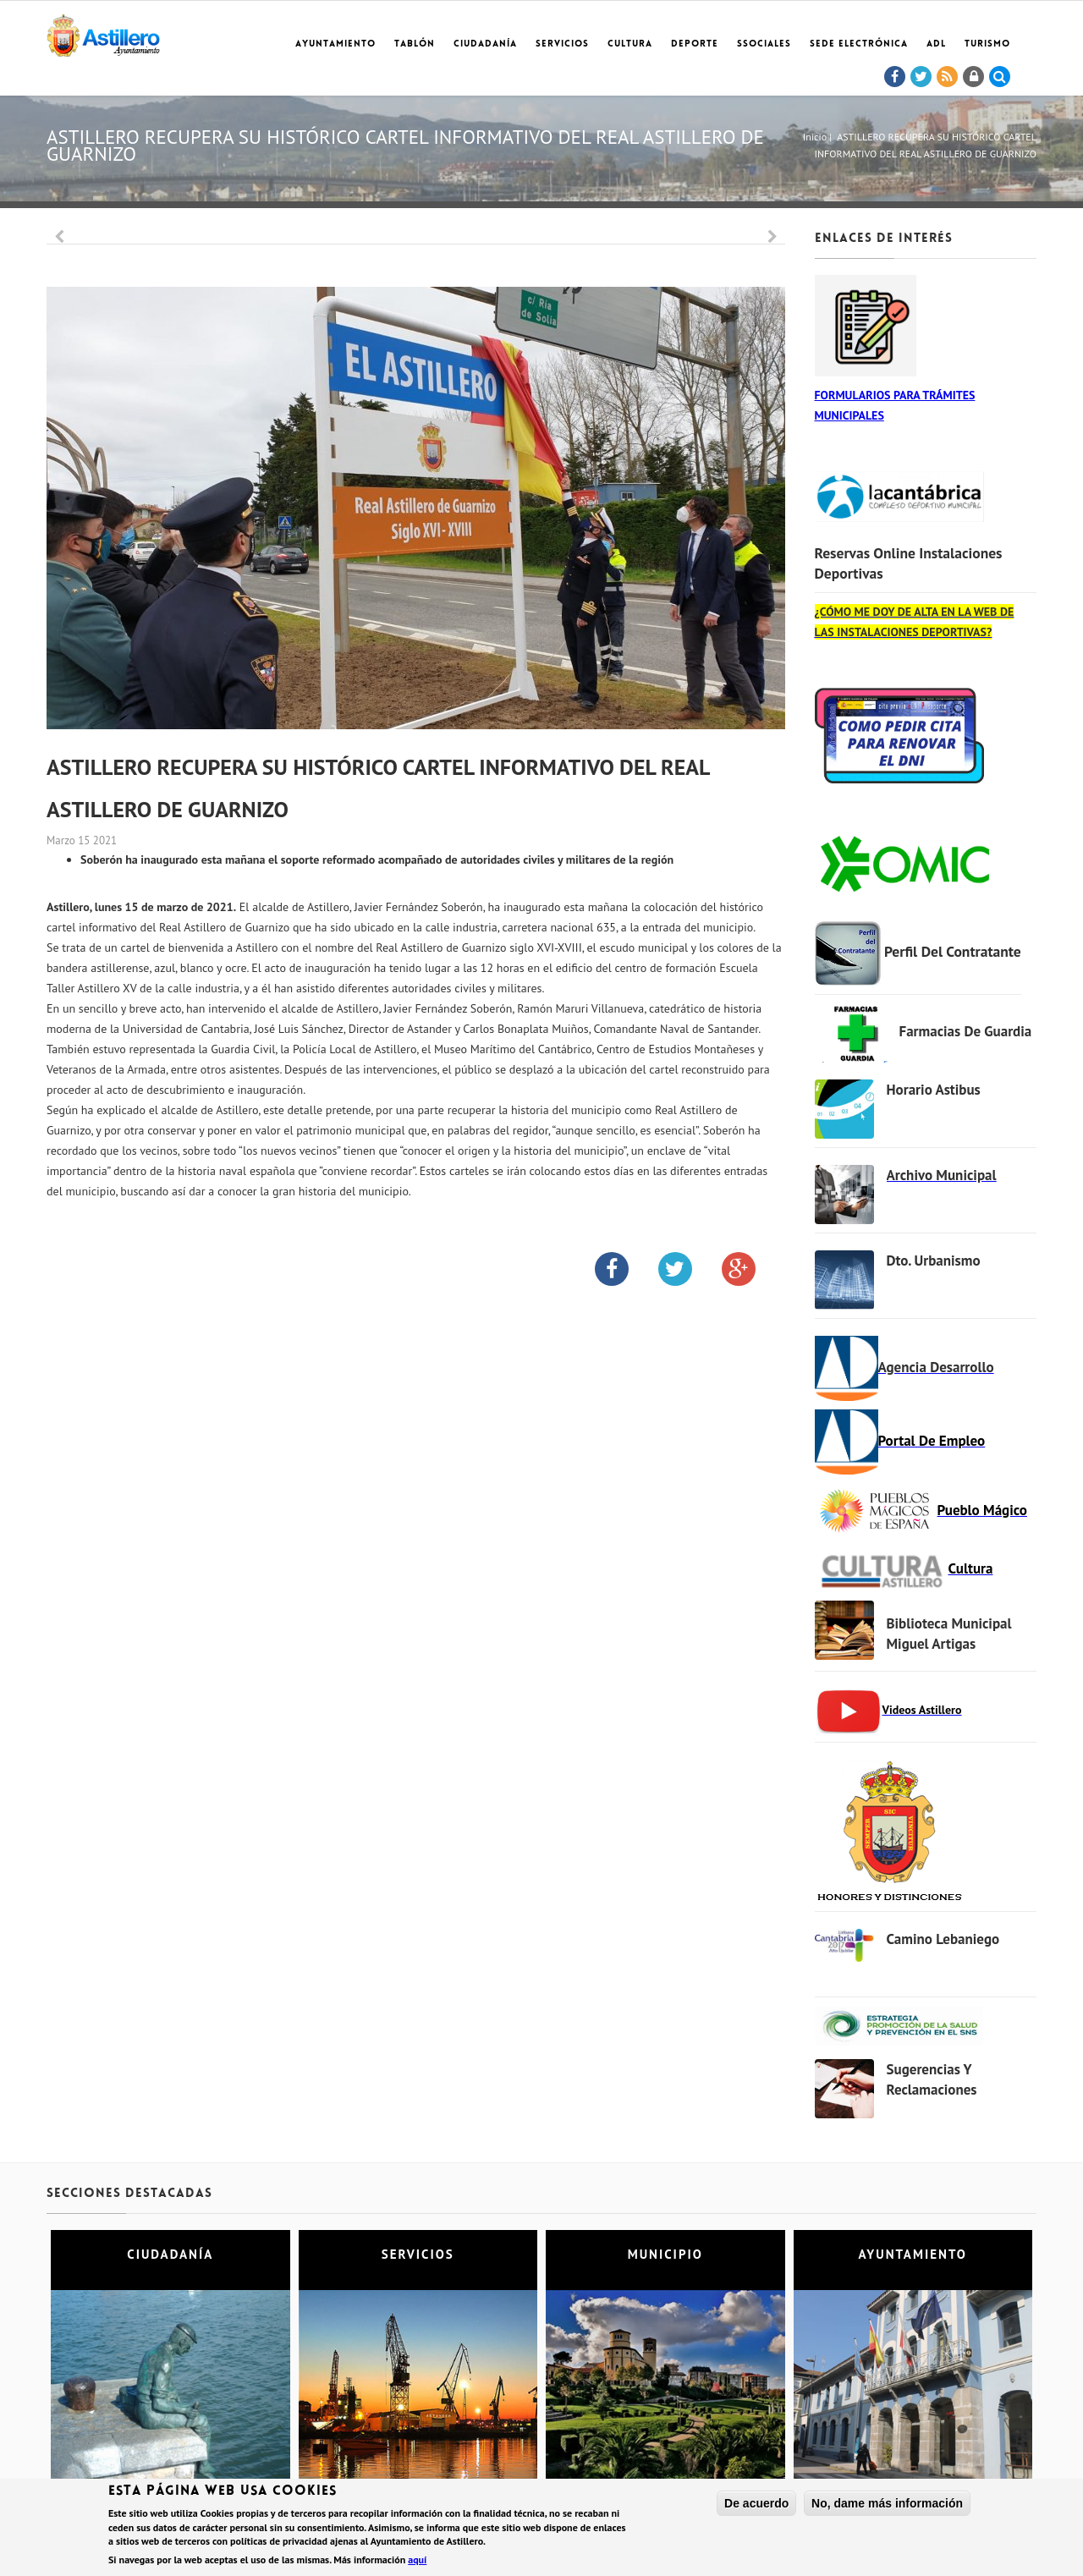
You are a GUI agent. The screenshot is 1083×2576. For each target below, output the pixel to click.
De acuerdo (756, 2503)
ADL (936, 44)
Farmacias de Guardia (965, 1031)
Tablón (414, 44)
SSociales (764, 44)
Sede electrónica (859, 44)
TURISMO (987, 44)
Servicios (562, 44)
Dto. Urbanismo (934, 1260)
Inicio (815, 136)
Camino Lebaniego (943, 1939)
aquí (417, 2559)
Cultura (629, 44)
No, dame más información (887, 2503)
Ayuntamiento (335, 44)
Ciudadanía (485, 44)
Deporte (694, 44)
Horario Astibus (934, 1089)
